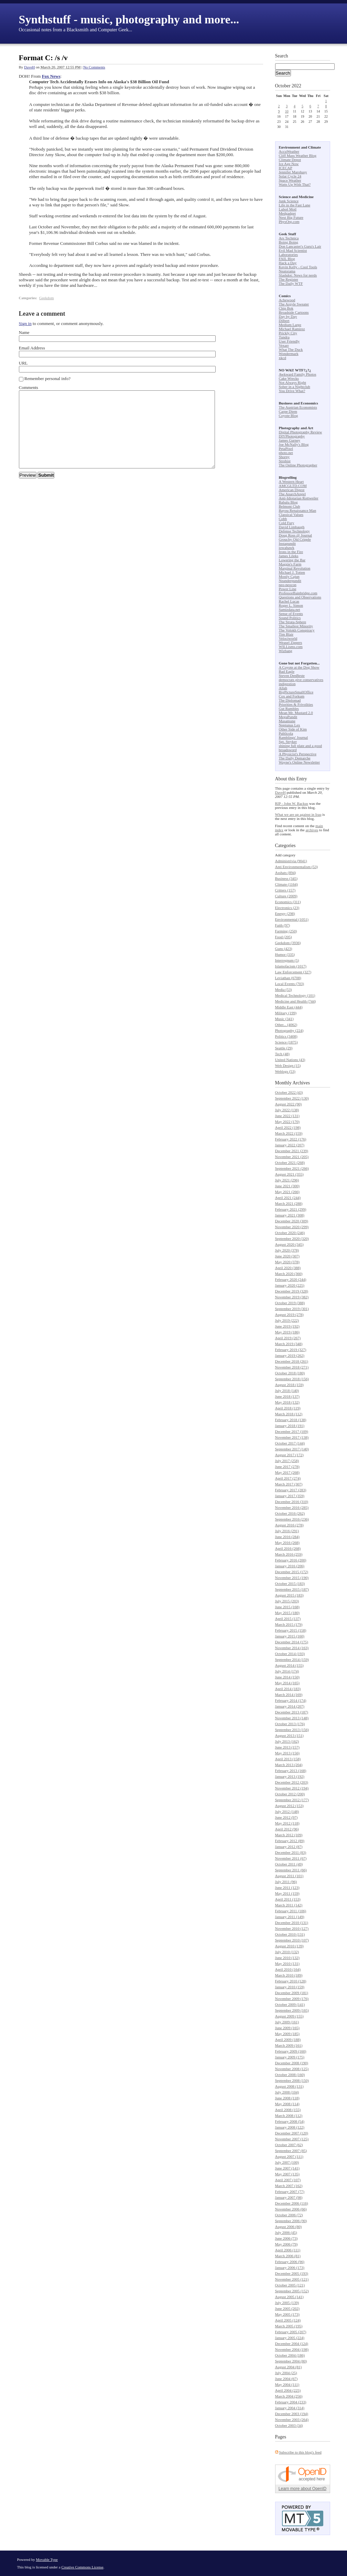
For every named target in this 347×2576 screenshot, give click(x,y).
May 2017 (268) (287, 1472)
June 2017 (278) (287, 1466)
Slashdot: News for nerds (298, 275)
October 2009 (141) (290, 2004)
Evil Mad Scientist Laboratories (293, 252)
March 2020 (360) (289, 1273)
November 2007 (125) (292, 2139)
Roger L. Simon (291, 605)
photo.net (286, 453)
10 (287, 111)
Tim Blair (286, 634)
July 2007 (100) (287, 2162)
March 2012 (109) (289, 1835)
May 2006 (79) (286, 2244)
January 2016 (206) (290, 1566)
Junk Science (289, 201)
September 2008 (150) (292, 2080)
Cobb (283, 519)
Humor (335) (285, 954)
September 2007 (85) (291, 2151)
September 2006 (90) (291, 2221)
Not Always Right (292, 382)
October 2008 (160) (290, 2074)
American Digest (292, 490)
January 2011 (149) (289, 1917)
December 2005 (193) (291, 2273)
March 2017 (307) (289, 1484)
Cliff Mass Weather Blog (298, 155)
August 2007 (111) (289, 2156)
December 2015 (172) (291, 1572)
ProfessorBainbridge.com (298, 593)
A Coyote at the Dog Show (299, 667)
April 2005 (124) (288, 2320)
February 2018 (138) (290, 1420)
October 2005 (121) (290, 2285)
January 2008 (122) (290, 2127)
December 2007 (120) (291, 2133)
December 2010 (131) (291, 1922)
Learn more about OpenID (302, 2488)
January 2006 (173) (290, 2267)
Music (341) (284, 1019)
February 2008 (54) (290, 2121)
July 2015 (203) (287, 1601)
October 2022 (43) (289, 1092)
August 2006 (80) (288, 2227)
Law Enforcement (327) (293, 972)
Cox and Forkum (292, 696)
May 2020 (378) (287, 1262)
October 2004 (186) (290, 2355)
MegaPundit (288, 717)
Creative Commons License (82, 2567)
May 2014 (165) (287, 1683)
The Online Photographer (298, 465)
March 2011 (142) (289, 1905)
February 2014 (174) (290, 1700)
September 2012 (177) (292, 1800)
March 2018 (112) (289, 1414)
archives (311, 830)
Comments (28, 387)
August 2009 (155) (289, 2016)
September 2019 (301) (292, 1309)
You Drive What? (292, 391)
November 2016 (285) (292, 1507)
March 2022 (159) (289, 1133)
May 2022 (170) (287, 1121)
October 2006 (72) (289, 2215)
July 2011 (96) (286, 1882)
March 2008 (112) (289, 2115)
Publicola (286, 733)
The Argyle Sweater (294, 304)
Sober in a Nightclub (294, 387)
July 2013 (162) (287, 1741)
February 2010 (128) (290, 1981)
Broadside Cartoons (294, 312)
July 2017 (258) (287, 1461)
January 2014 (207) (290, 1706)
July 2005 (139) (287, 2303)
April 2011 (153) (288, 1899)
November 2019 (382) (292, 1297)
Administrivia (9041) (291, 861)
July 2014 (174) (287, 1671)
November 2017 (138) (292, 1437)
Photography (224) (289, 1030)
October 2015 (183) (290, 1583)
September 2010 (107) (292, 1940)
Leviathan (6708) (288, 978)
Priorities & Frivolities (296, 704)
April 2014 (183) (288, 1689)
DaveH (29, 67)
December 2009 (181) (291, 1993)
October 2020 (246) (290, 1233)
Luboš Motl (288, 209)
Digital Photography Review (300, 432)
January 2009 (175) (290, 2057)
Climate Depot (290, 160)
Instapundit (287, 543)
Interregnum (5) (287, 960)
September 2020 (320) (292, 1238)
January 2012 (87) (289, 1846)
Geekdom (46, 298)
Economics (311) (288, 902)
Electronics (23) (287, 908)
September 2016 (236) (292, 1519)
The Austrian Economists (298, 407)
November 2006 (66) (291, 2209)
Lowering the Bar (292, 560)
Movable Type (47, 2559)
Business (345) (286, 878)
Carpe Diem (288, 411)
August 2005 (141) (289, 2297)
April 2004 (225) (288, 2390)
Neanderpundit (290, 580)
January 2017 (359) (290, 1496)
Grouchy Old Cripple (295, 539)
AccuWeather (289, 151)
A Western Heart (291, 481)
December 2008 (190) (291, 2063)
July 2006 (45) (286, 2232)
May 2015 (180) (287, 1613)
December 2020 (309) (291, 1221)
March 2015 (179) (289, 1624)
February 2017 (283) (290, 1490)
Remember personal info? (47, 378)
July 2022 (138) (287, 1110)
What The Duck (291, 349)
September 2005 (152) (292, 2291)
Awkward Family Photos (297, 374)
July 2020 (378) (287, 1250)
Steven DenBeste (292, 675)
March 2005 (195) (289, 2326)
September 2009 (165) (292, 2010)
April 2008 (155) (288, 2110)
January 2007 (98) (289, 2197)
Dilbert (284, 320)
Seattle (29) (284, 1048)
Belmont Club (289, 506)
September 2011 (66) (291, 1870)
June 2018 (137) (287, 1396)
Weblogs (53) (285, 1071)
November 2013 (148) (292, 1718)
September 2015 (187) (292, 1589)
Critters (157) (285, 890)
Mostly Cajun (289, 576)
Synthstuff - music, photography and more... (129, 19)
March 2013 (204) (289, 1765)
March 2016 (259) (289, 1554)
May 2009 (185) (287, 2034)
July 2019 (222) (287, 1320)
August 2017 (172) (289, 1455)
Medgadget (287, 213)
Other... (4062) (286, 1024)
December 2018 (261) (291, 1361)
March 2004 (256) (289, 2396)
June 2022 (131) (287, 1116)
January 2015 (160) (290, 1636)
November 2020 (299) (292, 1227)
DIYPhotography (292, 436)
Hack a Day (288, 263)
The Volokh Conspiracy (297, 630)
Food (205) (283, 937)
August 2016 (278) (289, 1525)
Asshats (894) (285, 872)
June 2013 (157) (287, 1747)
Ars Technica (289, 238)
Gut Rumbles (289, 708)
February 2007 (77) (290, 2191)
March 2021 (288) (289, 1203)
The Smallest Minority (296, 626)
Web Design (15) (288, 1065)
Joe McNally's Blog (294, 444)
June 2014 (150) (287, 1677)
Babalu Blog (288, 502)
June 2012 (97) (286, 1817)
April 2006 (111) (288, 2250)
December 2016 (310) (291, 1502)
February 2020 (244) (290, 1279)
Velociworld (288, 638)
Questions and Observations (300, 597)
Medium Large (290, 325)
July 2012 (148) (287, 1811)
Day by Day (288, 316)
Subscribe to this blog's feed (300, 2452)
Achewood (287, 300)
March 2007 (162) (289, 2186)
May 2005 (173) (287, 2314)
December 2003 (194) (291, 2414)
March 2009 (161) (289, 2045)
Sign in (25, 323)
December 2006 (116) (291, 2203)
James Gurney (290, 440)
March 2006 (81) (288, 2256)
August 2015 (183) (289, 1595)
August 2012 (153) (289, 1806)
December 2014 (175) (291, 1642)
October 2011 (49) (289, 1864)
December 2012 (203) (291, 1782)
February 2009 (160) (290, 2051)
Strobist (285, 461)
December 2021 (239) (291, 1151)
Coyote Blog (288, 415)
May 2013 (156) (287, 1753)
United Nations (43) (290, 1060)
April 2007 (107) (288, 2180)
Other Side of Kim (293, 729)
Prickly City (288, 333)
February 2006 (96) (290, 2262)
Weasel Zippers (290, 642)
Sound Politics (290, 618)
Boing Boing (289, 242)
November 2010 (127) (292, 1928)
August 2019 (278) (289, 1314)
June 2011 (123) (287, 1887)
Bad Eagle (287, 671)
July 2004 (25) (286, 2373)
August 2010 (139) (289, 1946)
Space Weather (290, 180)
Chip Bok (286, 308)
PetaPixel (286, 448)
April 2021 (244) (288, 1197)
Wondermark (289, 353)
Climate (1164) (286, 884)
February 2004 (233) (290, 2402)
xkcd (282, 358)
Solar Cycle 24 (290, 176)
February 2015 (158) (290, 1630)
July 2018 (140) (287, 1390)
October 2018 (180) (290, 1373)
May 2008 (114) (287, 2104)
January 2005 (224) (290, 2338)
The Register (289, 279)
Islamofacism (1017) (290, 966)
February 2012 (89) (290, 1841)
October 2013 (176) (290, 1724)
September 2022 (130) (292, 1098)
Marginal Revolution (295, 568)
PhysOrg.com (289, 221)
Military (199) (286, 1013)
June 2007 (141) (287, 2168)
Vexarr (284, 345)
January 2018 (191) (290, 1426)
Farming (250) (286, 931)
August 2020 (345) (289, 1244)
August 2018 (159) (289, 1385)
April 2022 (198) (288, 1127)
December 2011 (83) (290, 1852)
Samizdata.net (289, 609)
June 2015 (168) (287, 1607)
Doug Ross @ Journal (295, 535)
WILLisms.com (291, 647)
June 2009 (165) (287, 2028)
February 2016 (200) (290, 1560)
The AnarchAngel (292, 494)
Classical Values (291, 514)
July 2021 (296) (287, 1180)
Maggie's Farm (290, 564)
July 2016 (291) (287, 1531)
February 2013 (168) (290, 1770)
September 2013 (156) (292, 1730)
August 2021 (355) (289, 1174)
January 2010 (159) (290, 1987)
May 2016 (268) (287, 1542)
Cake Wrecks (289, 378)
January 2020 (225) (290, 1285)
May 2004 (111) (287, 2384)
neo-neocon (287, 585)
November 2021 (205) (292, 1157)
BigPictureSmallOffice (296, 692)
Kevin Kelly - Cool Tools (298, 267)
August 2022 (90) (288, 1104)
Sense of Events (291, 613)
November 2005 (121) (292, 2279)
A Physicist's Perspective (298, 754)
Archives (301, 1082)
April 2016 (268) (288, 1548)
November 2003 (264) (292, 2419)
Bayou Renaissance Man (297, 510)
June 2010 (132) (287, 1958)
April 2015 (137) (288, 1618)
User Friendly (289, 341)
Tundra (284, 337)
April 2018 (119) (288, 1408)
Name (24, 332)
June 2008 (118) (287, 2098)
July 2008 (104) (287, 2092)
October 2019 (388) (290, 1303)
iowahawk (286, 547)
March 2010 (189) (289, 1975)
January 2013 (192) (290, 1776)
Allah (283, 688)
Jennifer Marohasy (293, 172)
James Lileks (289, 556)
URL (23, 363)
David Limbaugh (292, 527)
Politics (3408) (286, 1036)
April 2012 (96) (287, 1829)
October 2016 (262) (290, 1513)
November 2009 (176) (292, 1998)
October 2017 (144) (290, 1443)
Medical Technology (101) (295, 995)
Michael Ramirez (292, 329)
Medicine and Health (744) (295, 1001)
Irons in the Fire (291, 552)
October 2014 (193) (290, 1654)
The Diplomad (290, 700)
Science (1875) (286, 1042)
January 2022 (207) (290, 1145)
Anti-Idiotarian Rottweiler (298, 498)
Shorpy (284, 457)
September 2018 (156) (292, 1379)
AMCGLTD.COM (293, 486)
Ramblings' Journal (293, 737)
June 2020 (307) (287, 1256)
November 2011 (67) (291, 1858)
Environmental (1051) (291, 919)
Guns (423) (283, 948)
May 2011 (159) (287, 1893)
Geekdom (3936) (288, 943)
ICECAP (285, 168)
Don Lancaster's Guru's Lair (300, 246)
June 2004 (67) (286, 2379)
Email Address (32, 347)
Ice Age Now (289, 164)
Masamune (287, 721)
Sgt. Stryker (288, 741)
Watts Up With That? (295, 184)
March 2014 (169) (289, 1694)
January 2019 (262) (290, 1355)
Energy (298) (285, 913)
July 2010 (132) (287, 1952)
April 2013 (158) (288, 1759)
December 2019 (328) (291, 1291)
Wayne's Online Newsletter (299, 762)
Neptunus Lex (289, 725)
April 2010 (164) (288, 1969)
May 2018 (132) (287, 1402)
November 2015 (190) (292, 1578)
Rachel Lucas (289, 601)
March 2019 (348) (289, 1344)
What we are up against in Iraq (298, 814)
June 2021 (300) (287, 1186)
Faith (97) (282, 925)
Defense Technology (294, 531)
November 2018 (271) (292, 1367)
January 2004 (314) (290, 2408)
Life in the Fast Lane (295, 205)
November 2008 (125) (292, 2069)
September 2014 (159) (292, 1659)
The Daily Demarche (295, 758)
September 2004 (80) (291, 2361)
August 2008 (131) (289, 2086)
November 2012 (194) (292, 1788)
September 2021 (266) (292, 1168)
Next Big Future (291, 217)
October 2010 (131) (290, 1934)
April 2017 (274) (288, 1478)
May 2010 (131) (287, 1963)
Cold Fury (286, 523)
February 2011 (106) (290, 1911)
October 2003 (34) (289, 2425)
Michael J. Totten (292, 572)
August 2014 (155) (289, 1665)
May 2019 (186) (287, 1332)
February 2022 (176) (290, 1139)
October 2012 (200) (290, 1794)
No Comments (94, 67)
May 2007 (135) (287, 2174)
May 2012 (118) (287, 1823)
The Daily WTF (291, 283)
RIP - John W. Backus (291, 803)
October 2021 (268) (290, 1162)
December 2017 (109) (291, 1431)
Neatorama (287, 271)
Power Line (287, 589)
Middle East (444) (289, 1007)
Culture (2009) (286, 896)
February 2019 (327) (290, 1349)
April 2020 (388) (288, 1268)
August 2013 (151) (289, 1735)
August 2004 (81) (288, 2367)
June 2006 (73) (286, 2238)
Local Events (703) (289, 984)
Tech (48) (282, 1054)
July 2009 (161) (287, 2022)
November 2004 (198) (292, 2349)
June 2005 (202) (287, 2308)
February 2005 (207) (290, 2332)
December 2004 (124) (291, 2343)
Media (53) (283, 989)
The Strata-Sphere (292, 622)
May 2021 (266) (287, 1192)
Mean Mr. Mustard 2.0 (296, 713)
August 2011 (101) (289, 1876)
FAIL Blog (287, 259)
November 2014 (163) (292, 1648)
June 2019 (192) (287, 1326)
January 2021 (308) (290, 1215)
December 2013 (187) (291, 1712)
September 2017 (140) (292, 1449)
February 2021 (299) (290, 1209)
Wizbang (285, 651)
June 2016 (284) (287, 1537)
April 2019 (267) (288, 1338)
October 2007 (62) (289, 2145)
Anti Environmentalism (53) (296, 867)
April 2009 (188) (288, 2039)
